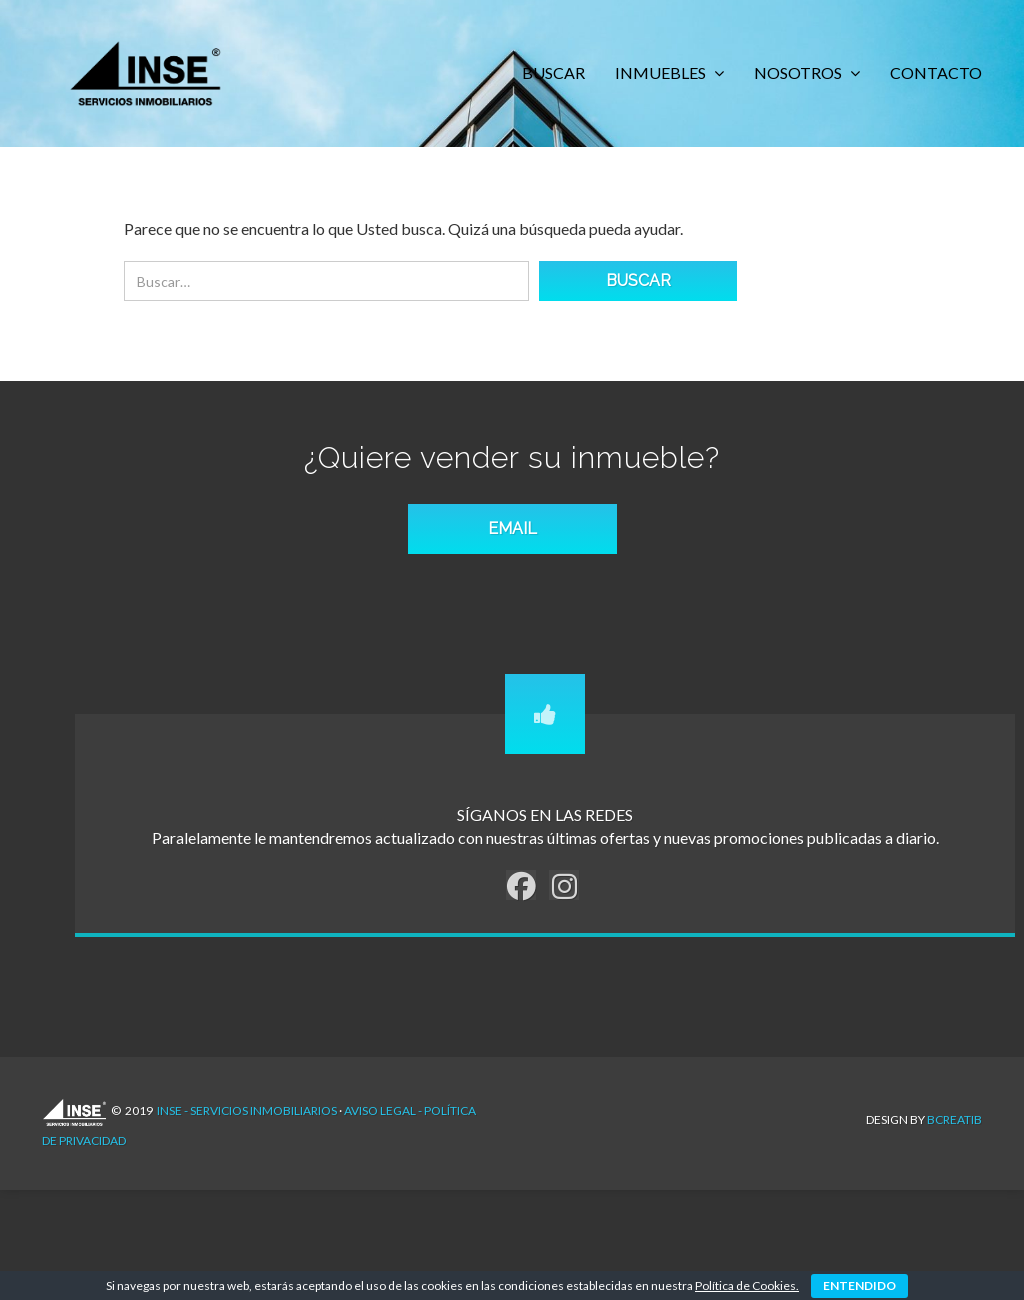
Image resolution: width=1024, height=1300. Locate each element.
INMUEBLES (662, 72)
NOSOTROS (799, 72)
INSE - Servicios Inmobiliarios (247, 1120)
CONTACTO (936, 72)
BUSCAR (553, 72)
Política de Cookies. (747, 1285)
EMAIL (512, 538)
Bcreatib (954, 1119)
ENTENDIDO (859, 1285)
